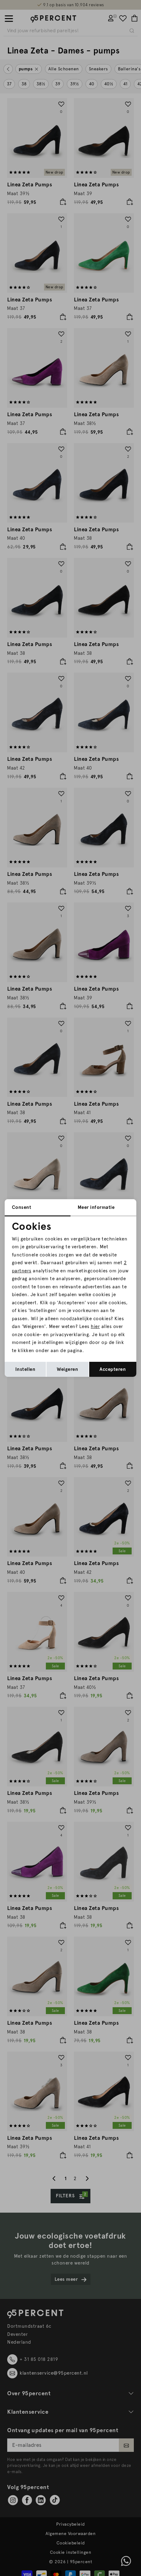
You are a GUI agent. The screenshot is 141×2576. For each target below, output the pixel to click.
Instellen (25, 1369)
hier (95, 1326)
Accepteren (113, 1369)
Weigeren (67, 1369)
